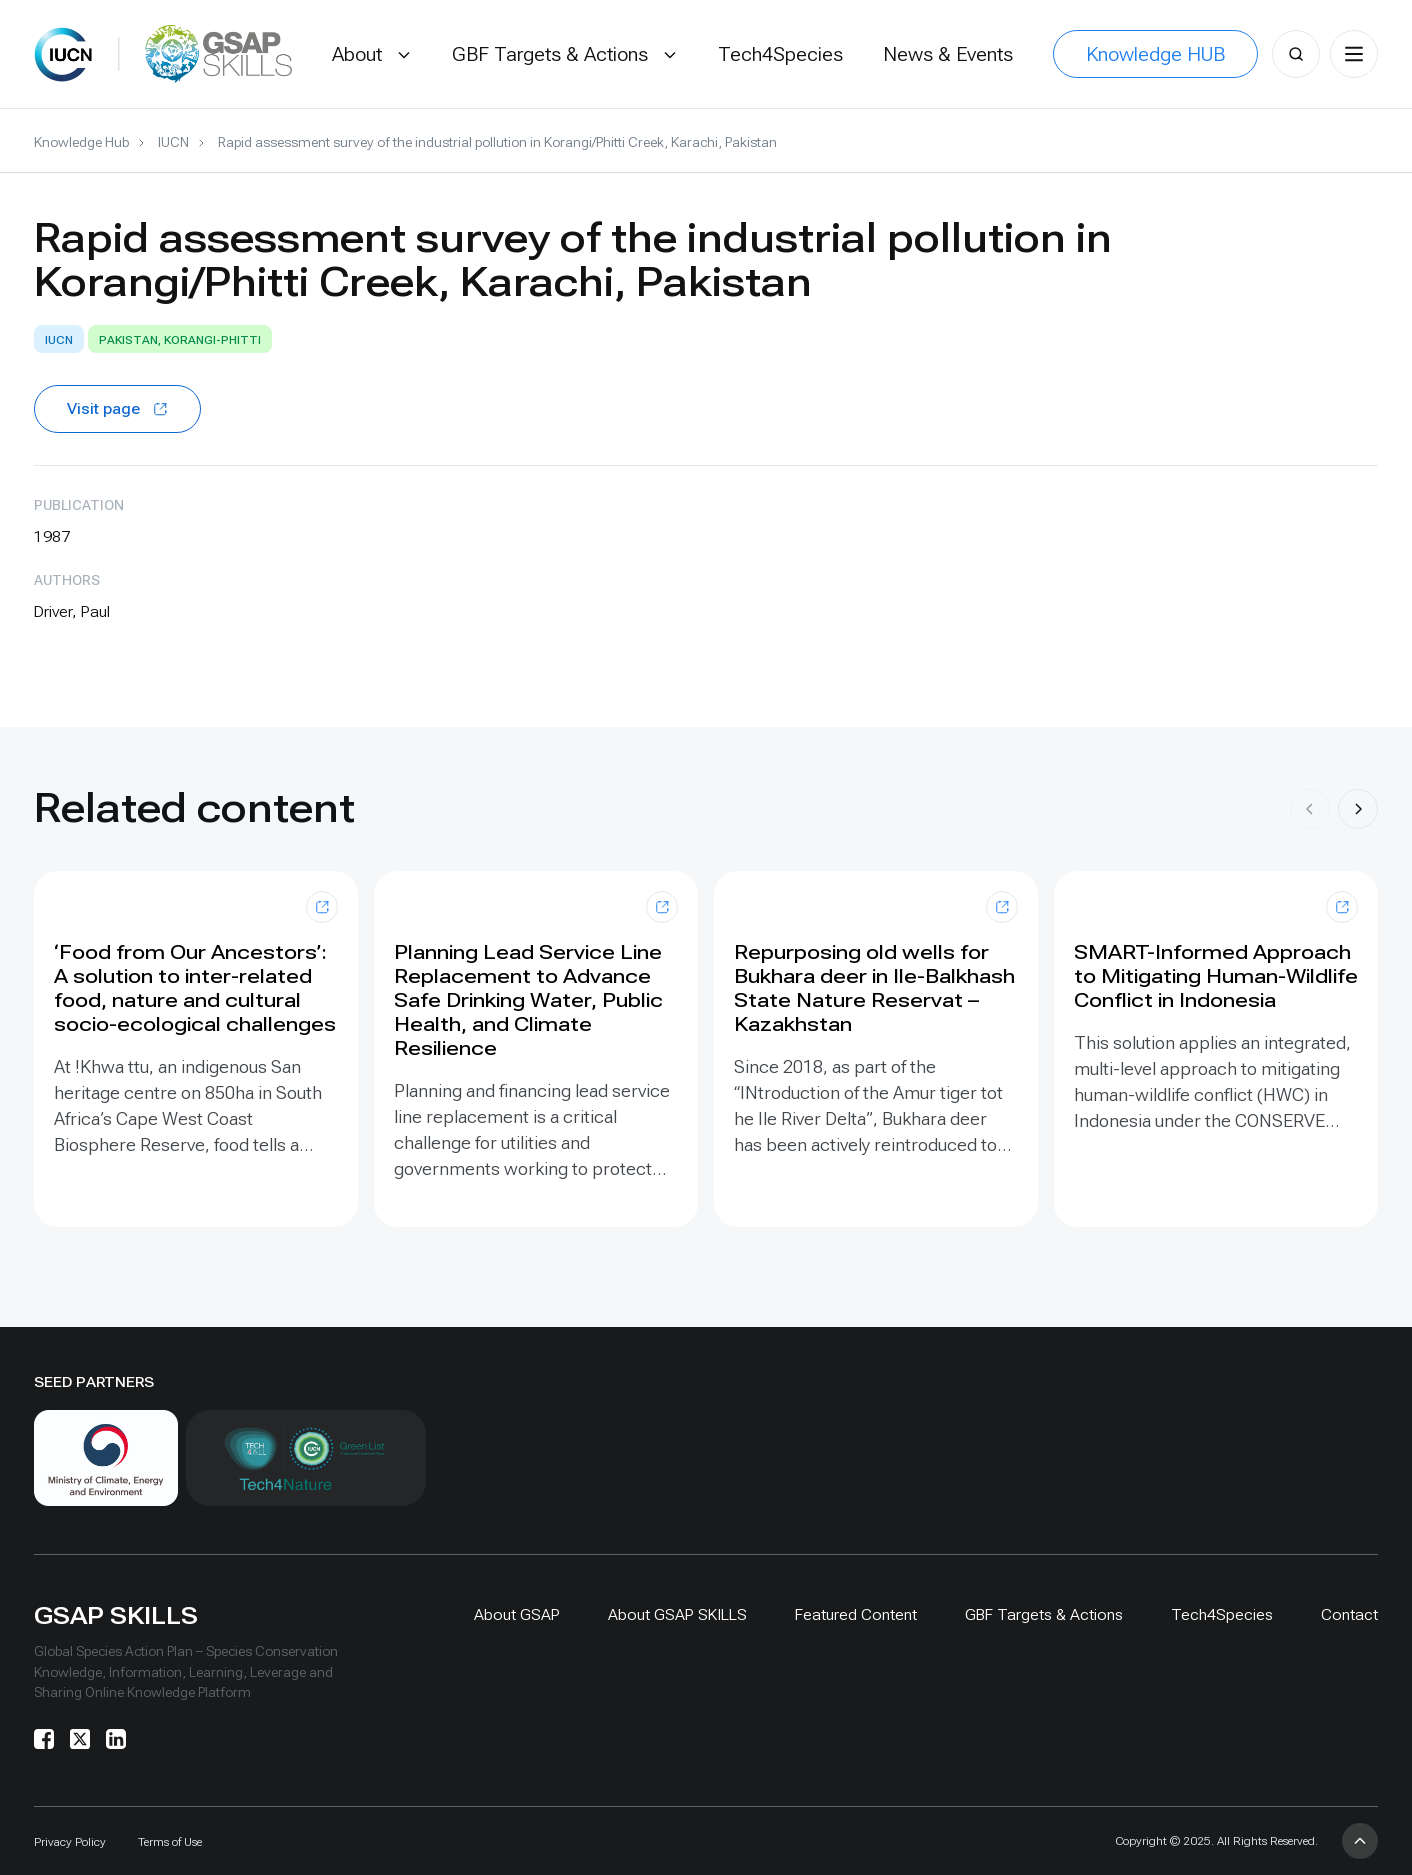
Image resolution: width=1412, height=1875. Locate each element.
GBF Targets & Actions (1044, 1614)
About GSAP (517, 1614)
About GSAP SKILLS (677, 1614)
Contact (1349, 1614)
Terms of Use (170, 1842)
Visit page (117, 408)
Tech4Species (1222, 1614)
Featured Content (856, 1614)
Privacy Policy (70, 1842)
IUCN (173, 142)
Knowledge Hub (81, 142)
